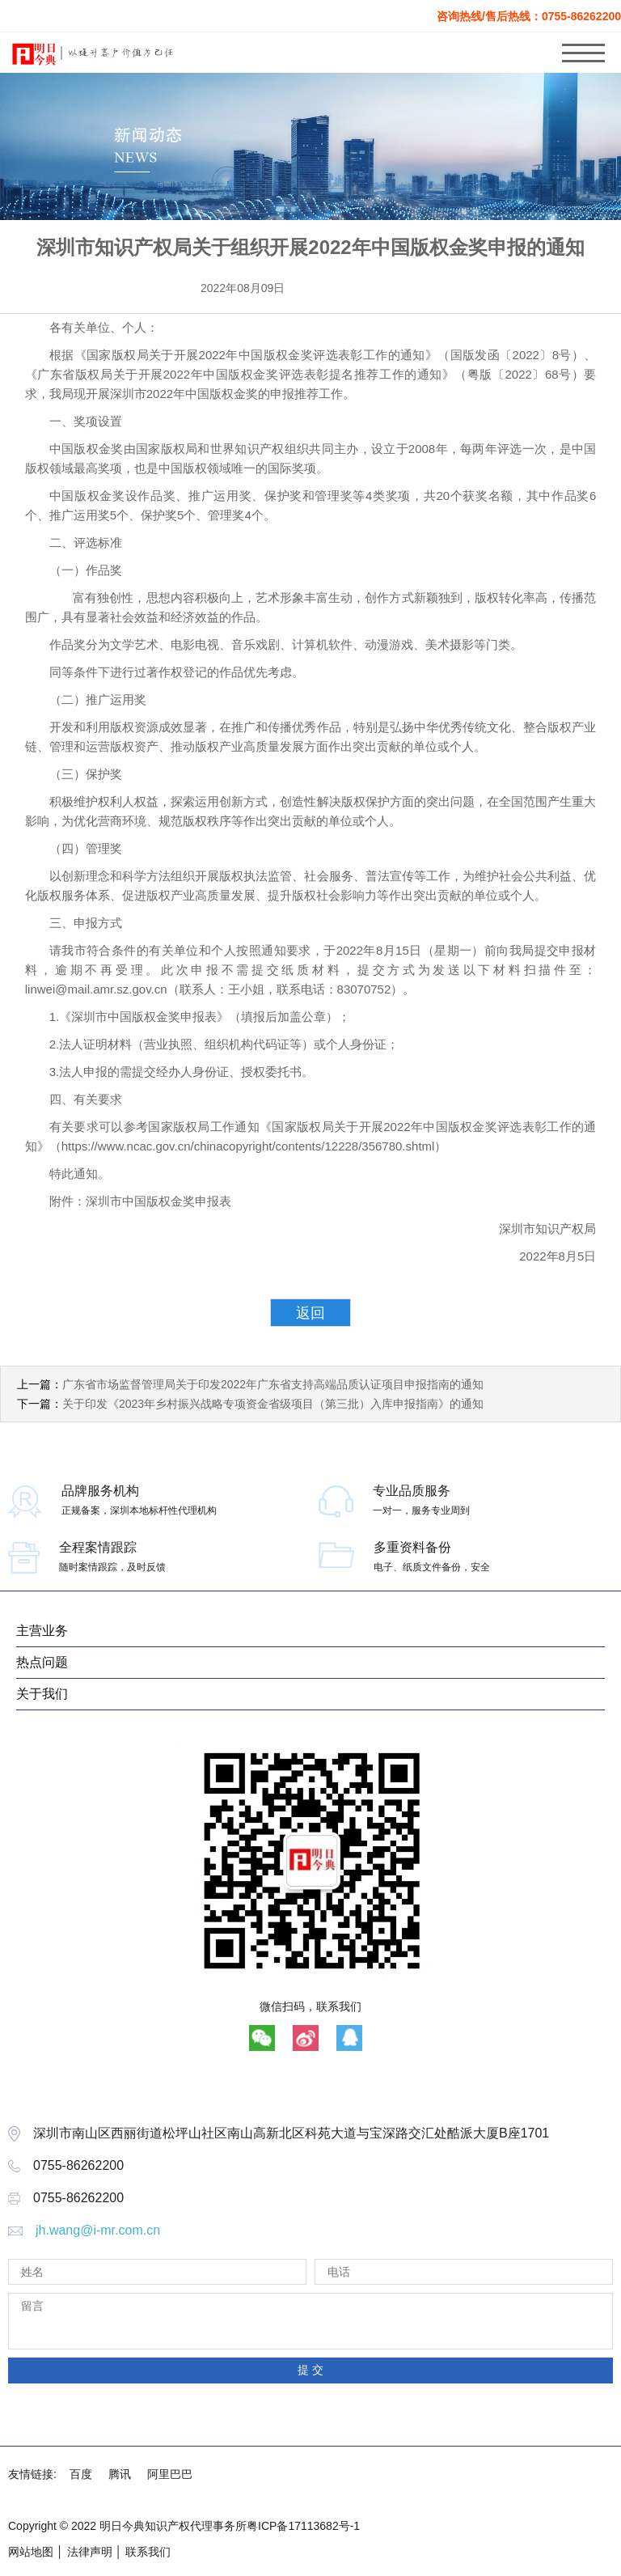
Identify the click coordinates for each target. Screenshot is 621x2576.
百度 (81, 2474)
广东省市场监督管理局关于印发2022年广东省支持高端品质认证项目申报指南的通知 (273, 1384)
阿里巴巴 (169, 2474)
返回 (310, 1313)
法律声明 (89, 2551)
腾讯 (119, 2474)
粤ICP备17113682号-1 (303, 2525)
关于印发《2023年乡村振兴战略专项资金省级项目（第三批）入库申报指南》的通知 (273, 1403)
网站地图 (30, 2551)
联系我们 (148, 2551)
